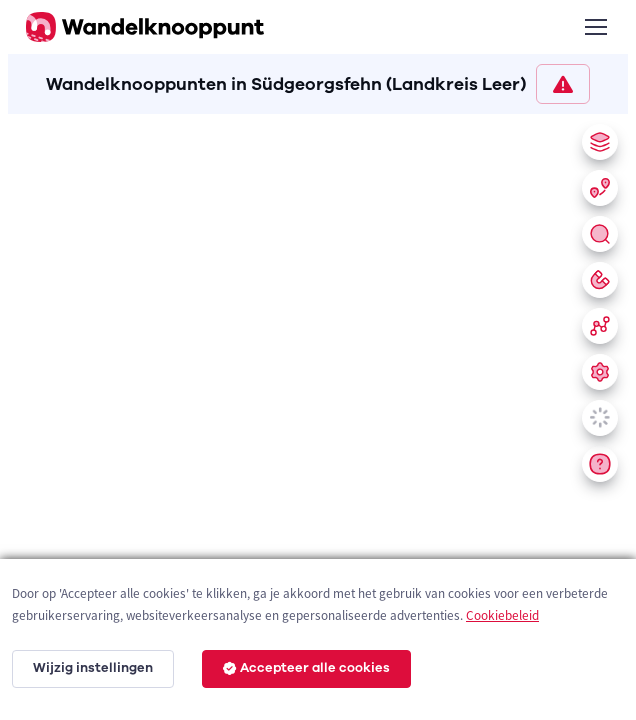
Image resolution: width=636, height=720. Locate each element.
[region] (318, 413)
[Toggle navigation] (595, 27)
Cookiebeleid (502, 615)
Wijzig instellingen (93, 668)
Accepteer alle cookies (306, 668)
